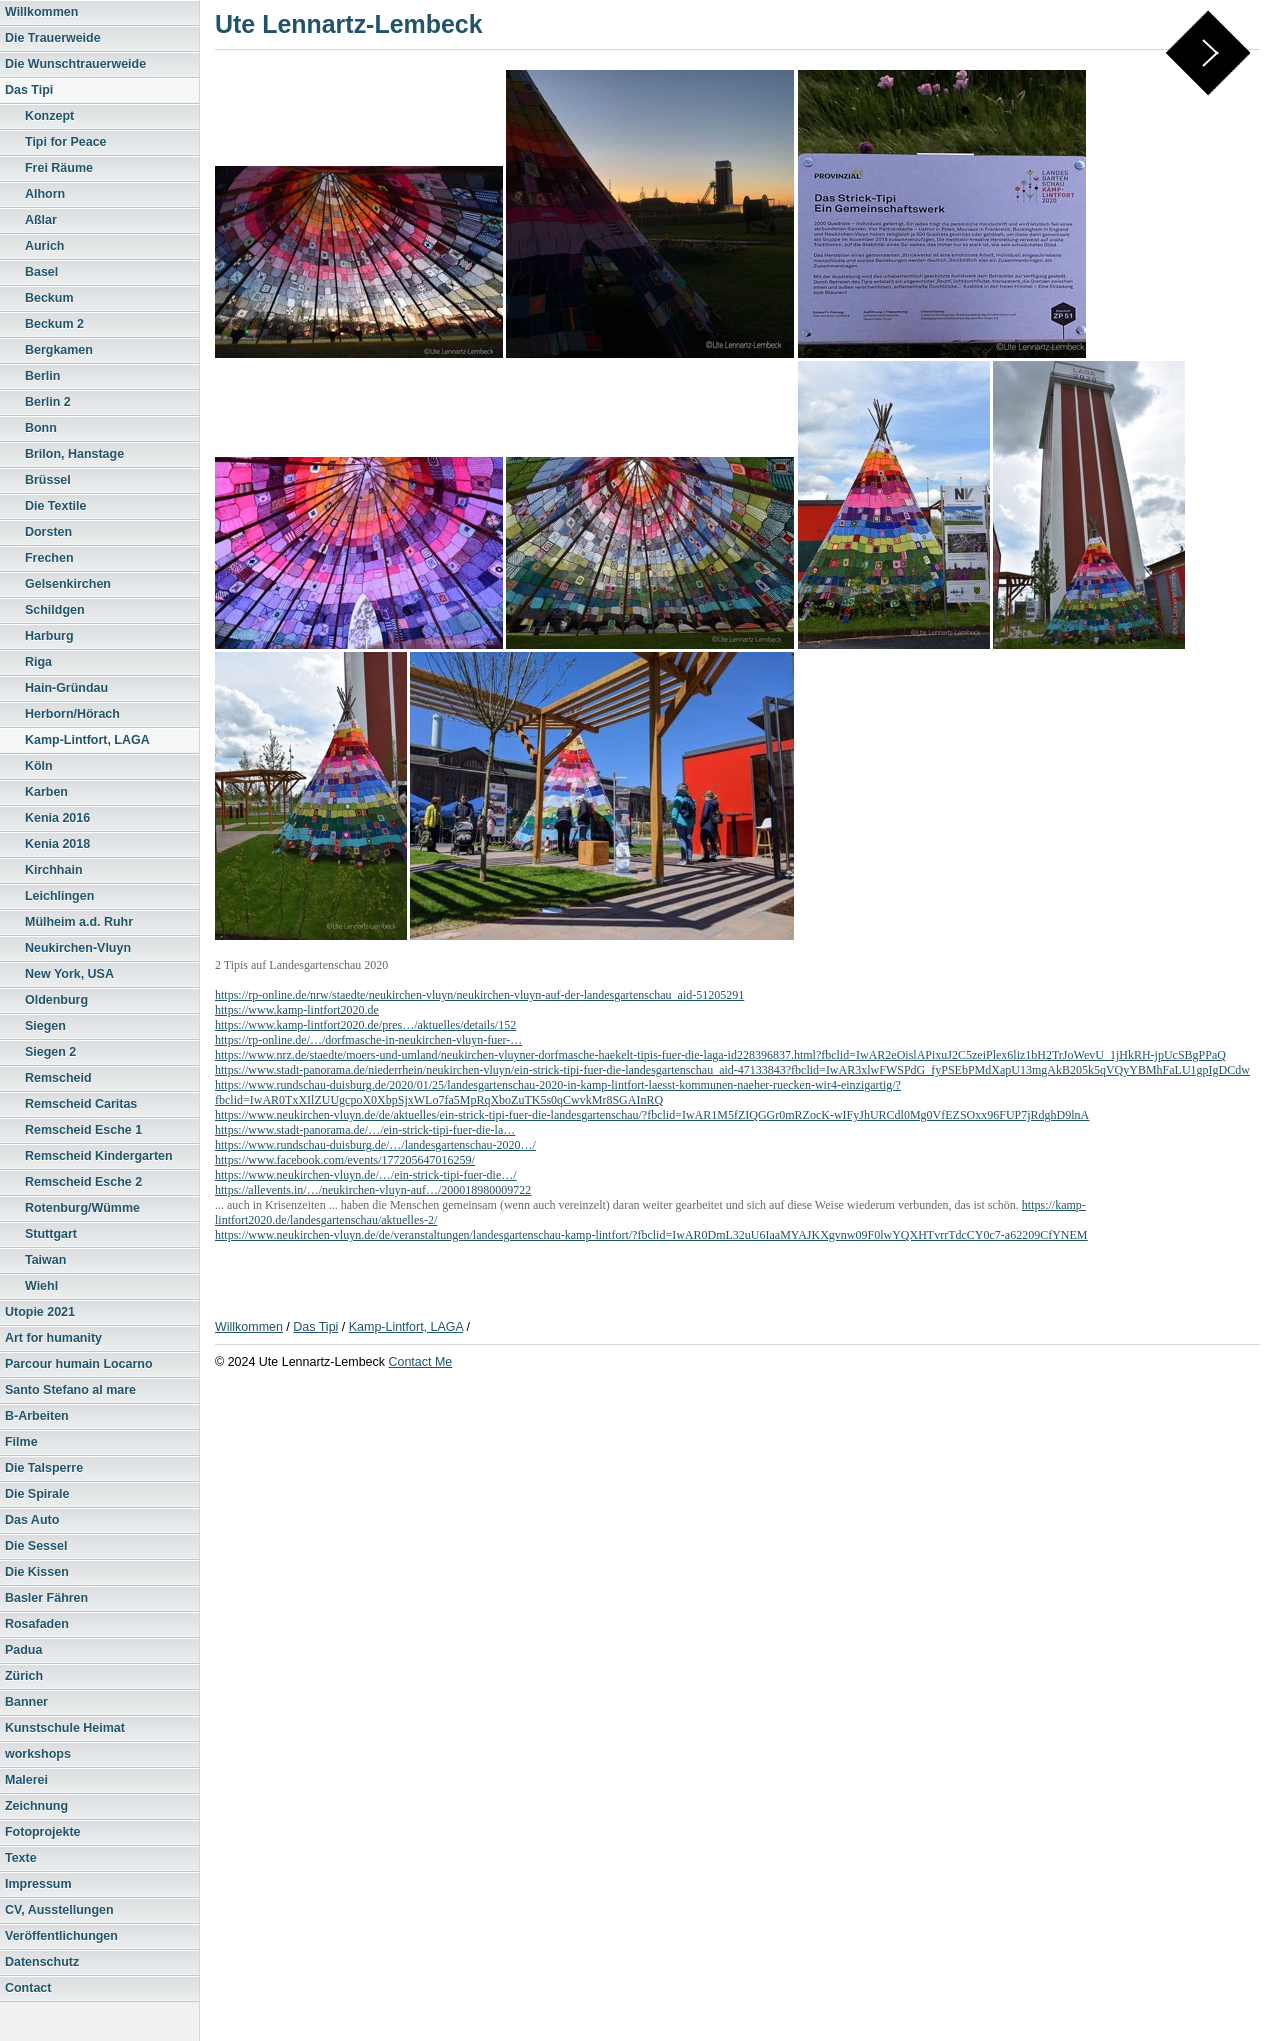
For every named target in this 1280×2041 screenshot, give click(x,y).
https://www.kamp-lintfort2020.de (297, 1010)
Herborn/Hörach (72, 714)
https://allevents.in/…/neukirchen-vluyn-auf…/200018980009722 (373, 1190)
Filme (21, 1442)
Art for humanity (53, 1338)
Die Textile (55, 506)
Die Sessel (36, 1546)
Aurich (45, 246)
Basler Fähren (46, 1598)
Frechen (49, 558)
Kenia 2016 (57, 818)
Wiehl (41, 1286)
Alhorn (45, 194)
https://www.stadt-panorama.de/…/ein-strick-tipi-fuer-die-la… (365, 1130)
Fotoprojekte (43, 1832)
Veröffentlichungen (61, 1936)
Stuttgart (51, 1234)
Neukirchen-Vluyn (78, 948)
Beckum (49, 298)
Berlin (42, 376)
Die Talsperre (44, 1468)
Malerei (26, 1780)
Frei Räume (59, 168)
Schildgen (55, 610)
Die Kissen (37, 1572)
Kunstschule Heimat (65, 1728)
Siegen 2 (50, 1052)
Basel (41, 272)
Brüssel (48, 480)
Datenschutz (42, 1962)
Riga (38, 662)
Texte (21, 1858)
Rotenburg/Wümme (82, 1208)
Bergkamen (59, 350)
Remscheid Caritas (81, 1104)
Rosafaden (37, 1624)
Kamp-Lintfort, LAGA (87, 740)
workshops (38, 1754)
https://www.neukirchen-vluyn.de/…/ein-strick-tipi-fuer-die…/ (366, 1175)
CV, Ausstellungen (59, 1910)
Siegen (45, 1026)
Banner (26, 1702)
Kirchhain (54, 870)
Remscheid (58, 1078)
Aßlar (41, 220)
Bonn (41, 428)
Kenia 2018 (57, 844)
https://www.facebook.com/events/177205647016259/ (345, 1160)
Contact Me (420, 1362)
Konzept (49, 116)
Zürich (24, 1676)
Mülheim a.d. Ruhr (79, 922)
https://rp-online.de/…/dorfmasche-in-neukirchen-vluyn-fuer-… (368, 1040)
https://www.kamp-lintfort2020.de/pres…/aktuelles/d (342, 1025)
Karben (46, 792)
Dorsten (48, 532)
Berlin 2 (48, 402)
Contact (28, 1988)
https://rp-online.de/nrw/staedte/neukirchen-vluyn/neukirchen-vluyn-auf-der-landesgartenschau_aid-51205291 (479, 995)
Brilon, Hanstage (74, 454)
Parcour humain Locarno (79, 1364)
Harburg (49, 636)
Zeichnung (36, 1806)
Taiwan (45, 1260)
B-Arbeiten (37, 1416)
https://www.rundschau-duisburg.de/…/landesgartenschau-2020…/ (375, 1145)
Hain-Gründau (66, 688)
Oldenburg (56, 1000)
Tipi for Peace (66, 142)
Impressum (38, 1884)
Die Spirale (37, 1494)
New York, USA (69, 974)
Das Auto (32, 1520)
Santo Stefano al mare (70, 1390)
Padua (23, 1650)
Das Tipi (29, 90)
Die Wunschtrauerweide (75, 64)
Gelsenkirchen (68, 584)
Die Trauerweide (53, 38)
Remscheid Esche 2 (83, 1182)
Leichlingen (59, 896)
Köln (39, 766)
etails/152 (493, 1025)
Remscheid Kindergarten (99, 1156)
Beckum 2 (54, 324)
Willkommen (41, 12)
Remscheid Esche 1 (83, 1130)
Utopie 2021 (40, 1312)
